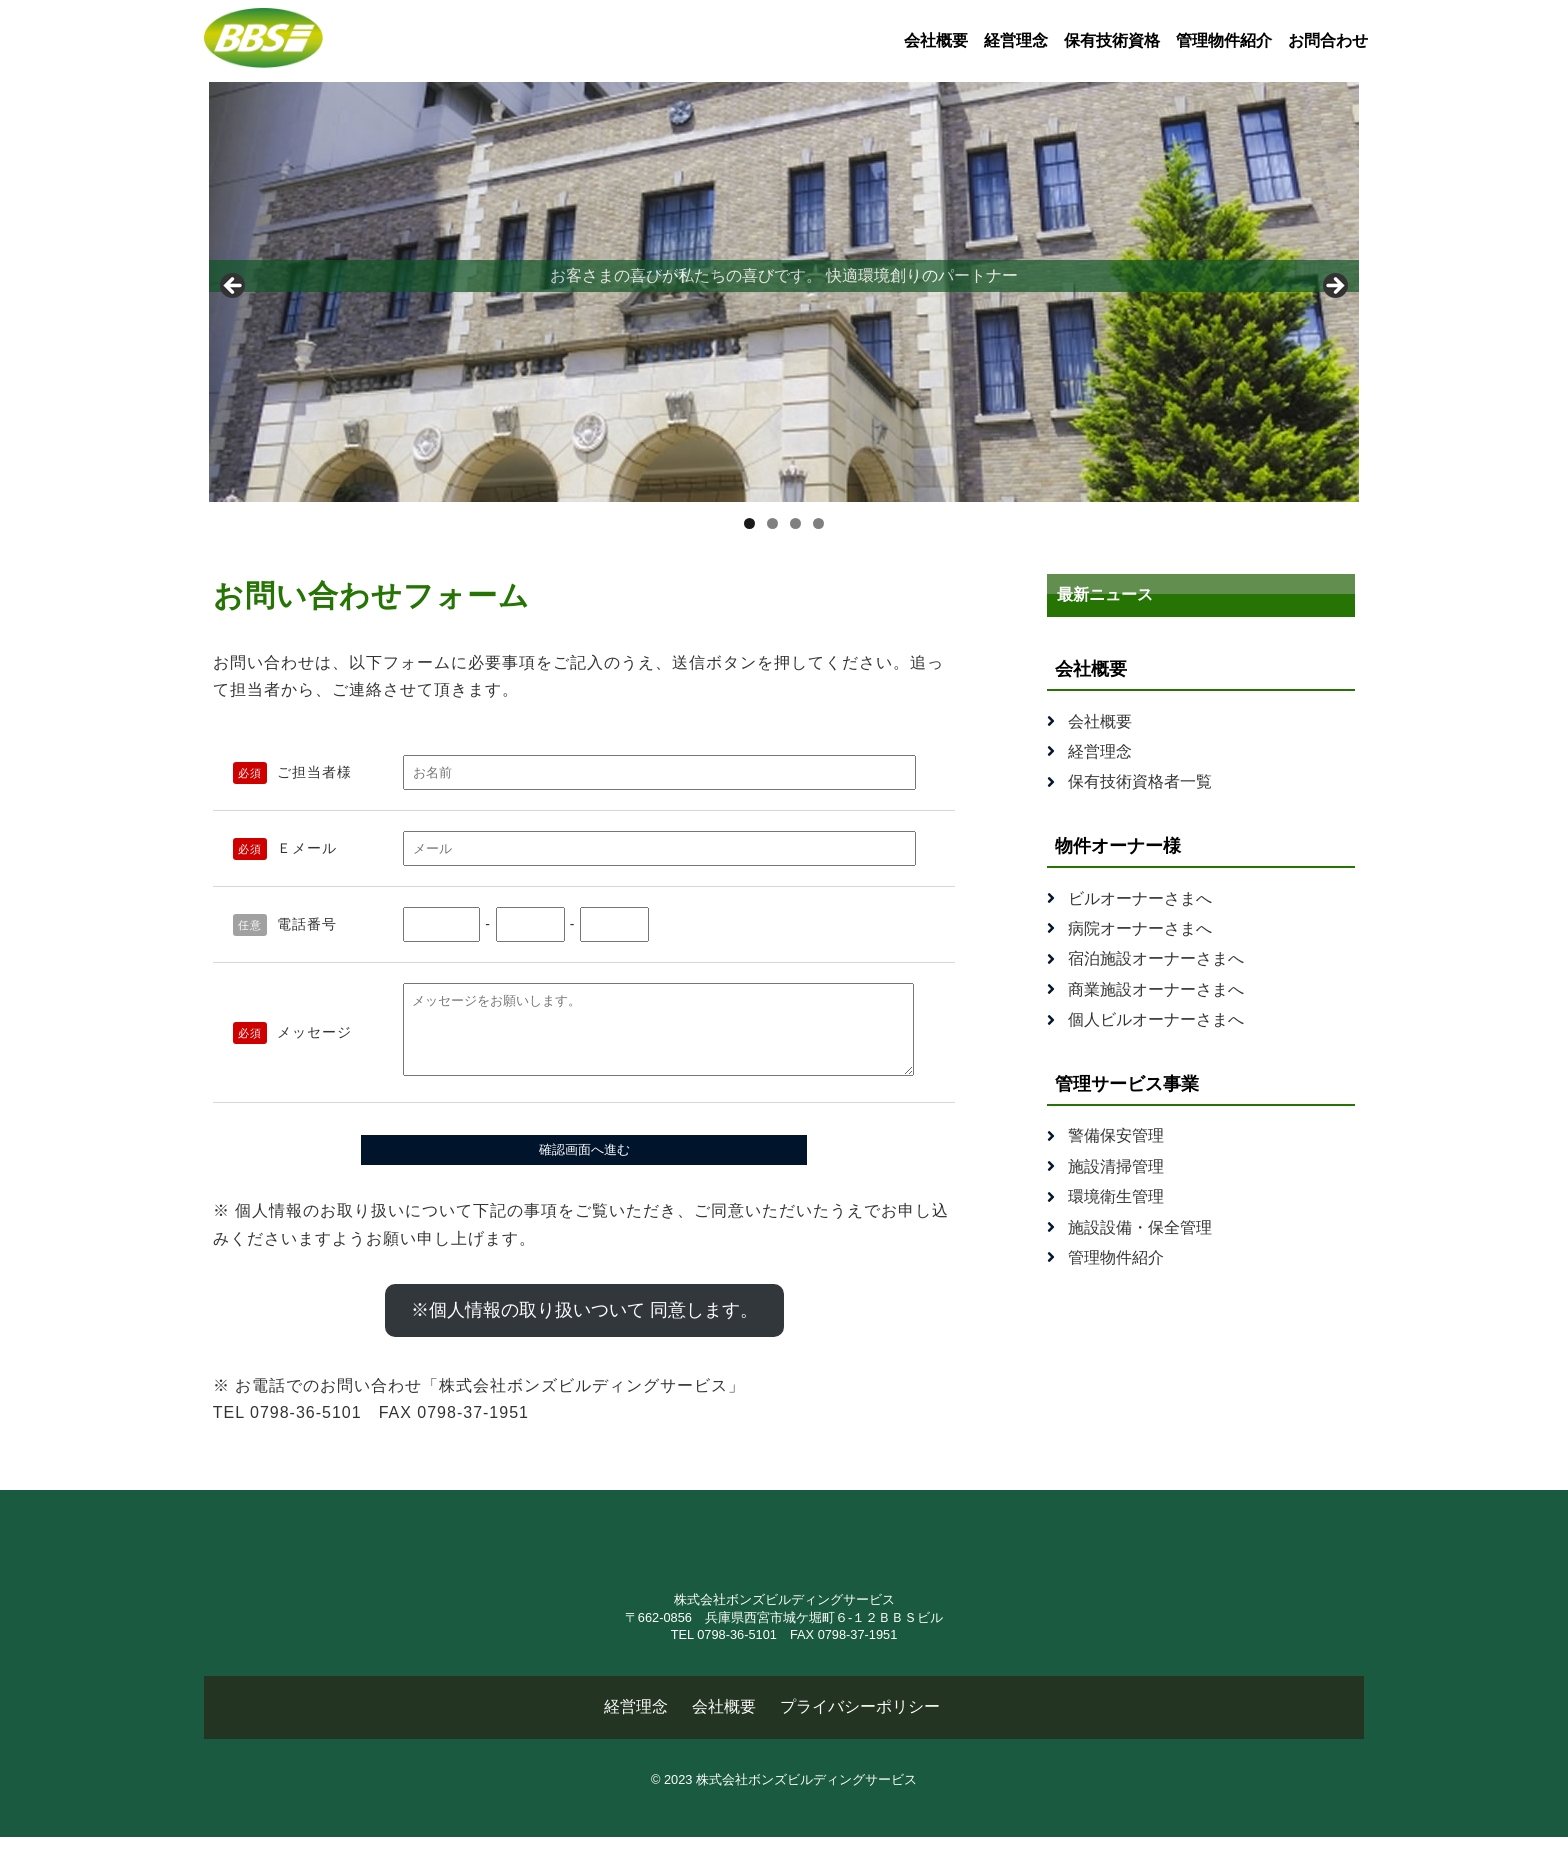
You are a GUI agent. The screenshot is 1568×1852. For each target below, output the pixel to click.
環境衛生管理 (1116, 1196)
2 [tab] (772, 523)
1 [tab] (749, 523)
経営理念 (1016, 40)
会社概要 (936, 40)
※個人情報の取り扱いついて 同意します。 (584, 1325)
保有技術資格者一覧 (1140, 781)
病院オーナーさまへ (1140, 928)
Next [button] (1334, 287)
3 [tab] (795, 523)
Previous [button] (234, 287)
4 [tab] (818, 523)
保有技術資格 (1112, 40)
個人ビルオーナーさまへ (1156, 1019)
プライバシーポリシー (860, 1721)
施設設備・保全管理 (1140, 1227)
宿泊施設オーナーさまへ (1156, 958)
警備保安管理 (1116, 1135)
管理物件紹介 (1224, 40)
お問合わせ (1328, 40)
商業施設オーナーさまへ (1156, 989)
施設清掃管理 (1116, 1166)
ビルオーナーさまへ (1140, 898)
